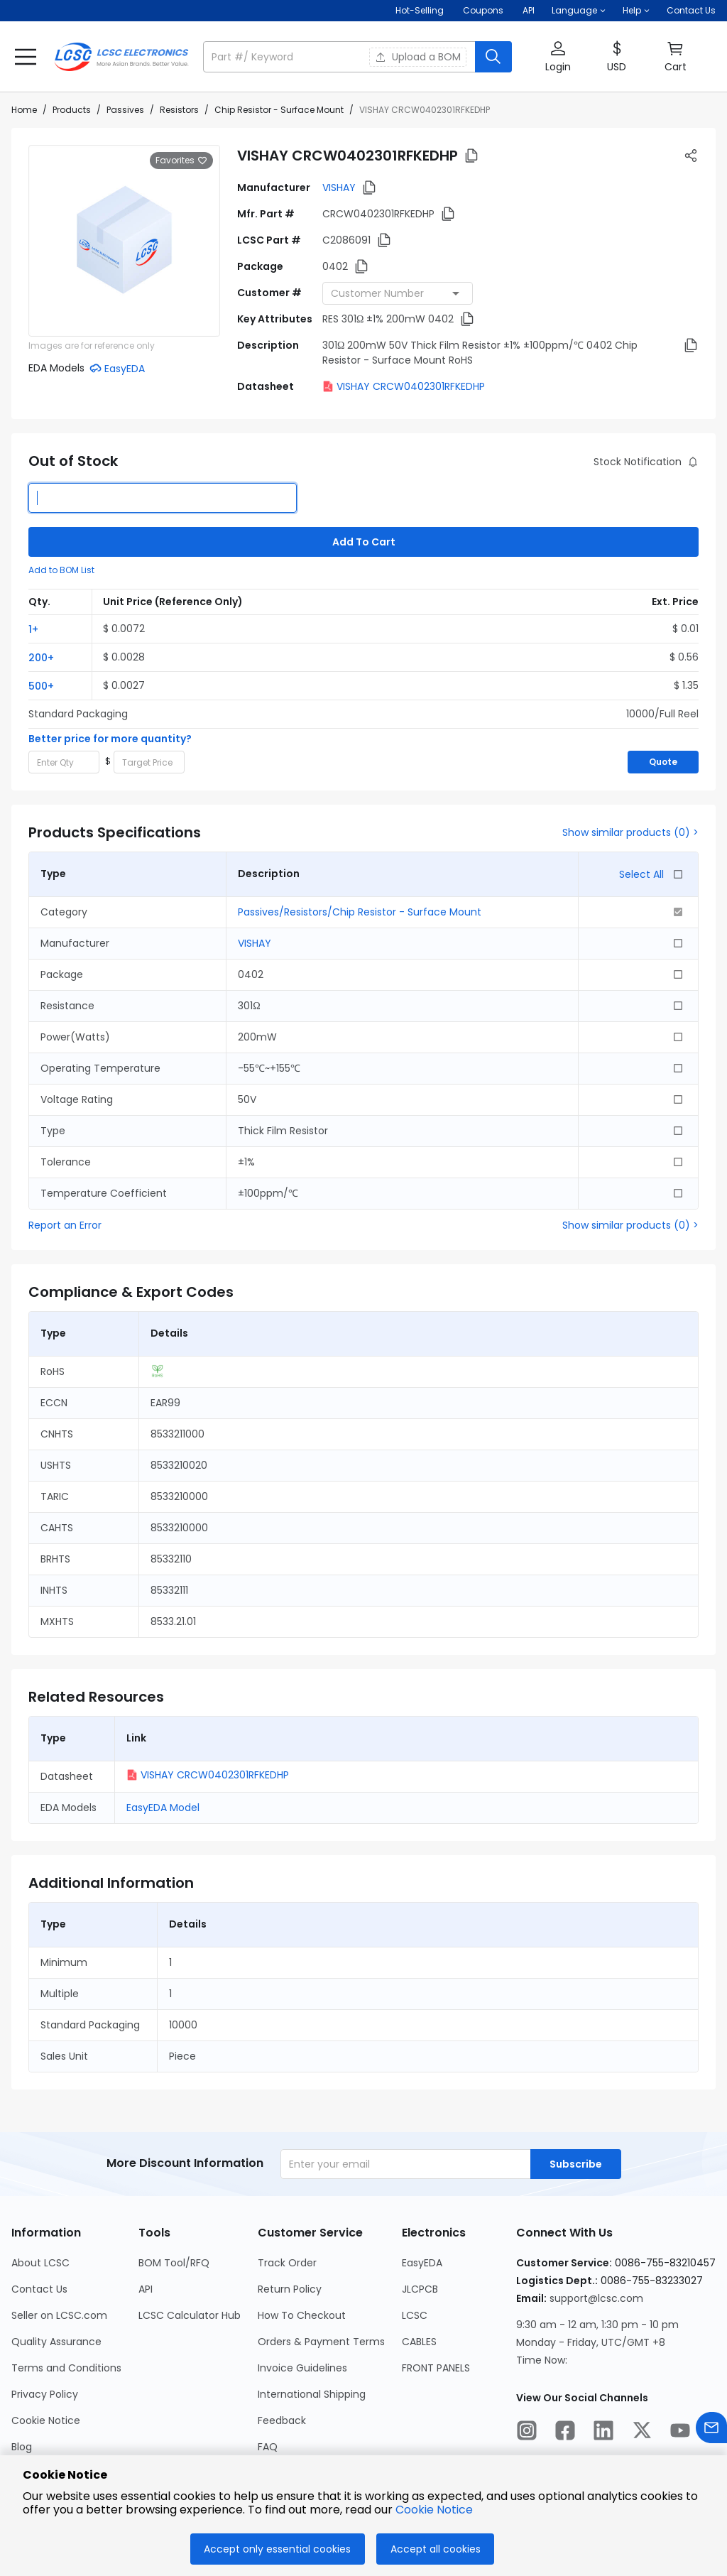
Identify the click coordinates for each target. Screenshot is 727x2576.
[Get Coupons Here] (483, 10)
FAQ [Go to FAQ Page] (268, 2447)
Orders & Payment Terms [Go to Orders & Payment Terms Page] (321, 2342)
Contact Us (691, 10)
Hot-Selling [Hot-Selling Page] (420, 10)
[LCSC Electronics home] (121, 57)
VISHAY (339, 187)
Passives (125, 110)
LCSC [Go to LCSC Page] (414, 2315)
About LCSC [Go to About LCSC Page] (40, 2263)
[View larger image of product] (124, 241)
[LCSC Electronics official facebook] (565, 2432)
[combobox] (397, 293)
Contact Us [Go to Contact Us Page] (39, 2289)
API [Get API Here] (529, 10)
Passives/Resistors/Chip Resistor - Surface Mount (359, 912)
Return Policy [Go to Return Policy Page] (290, 2289)
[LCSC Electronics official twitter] (641, 2432)
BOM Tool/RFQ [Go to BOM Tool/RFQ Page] (173, 2263)
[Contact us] (711, 2430)
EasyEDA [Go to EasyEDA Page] (422, 2263)
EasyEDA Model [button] (162, 1807)
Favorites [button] (181, 160)
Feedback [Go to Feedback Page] (282, 2420)
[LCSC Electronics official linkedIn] (603, 2432)
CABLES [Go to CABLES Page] (419, 2342)
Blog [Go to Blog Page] (21, 2447)
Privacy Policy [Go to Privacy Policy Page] (44, 2394)
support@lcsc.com (596, 2298)
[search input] (340, 56)
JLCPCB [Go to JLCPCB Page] (420, 2289)
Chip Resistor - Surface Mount (279, 110)
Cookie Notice (434, 2509)
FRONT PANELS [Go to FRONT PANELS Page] (436, 2368)
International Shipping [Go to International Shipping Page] (312, 2394)
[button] (579, 10)
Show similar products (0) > (630, 832)
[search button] (493, 56)
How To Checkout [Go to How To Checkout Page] (302, 2315)
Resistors (179, 110)
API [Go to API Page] (145, 2289)
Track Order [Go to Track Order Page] (287, 2263)
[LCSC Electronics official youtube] (680, 2432)
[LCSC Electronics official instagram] (526, 2432)
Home (24, 110)
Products (72, 110)
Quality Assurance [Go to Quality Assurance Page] (56, 2342)
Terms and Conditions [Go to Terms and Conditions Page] (66, 2368)
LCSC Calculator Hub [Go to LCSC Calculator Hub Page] (189, 2315)
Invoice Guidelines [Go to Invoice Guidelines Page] (302, 2368)
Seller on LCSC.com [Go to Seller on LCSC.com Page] (59, 2315)
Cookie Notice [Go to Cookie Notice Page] (45, 2420)
